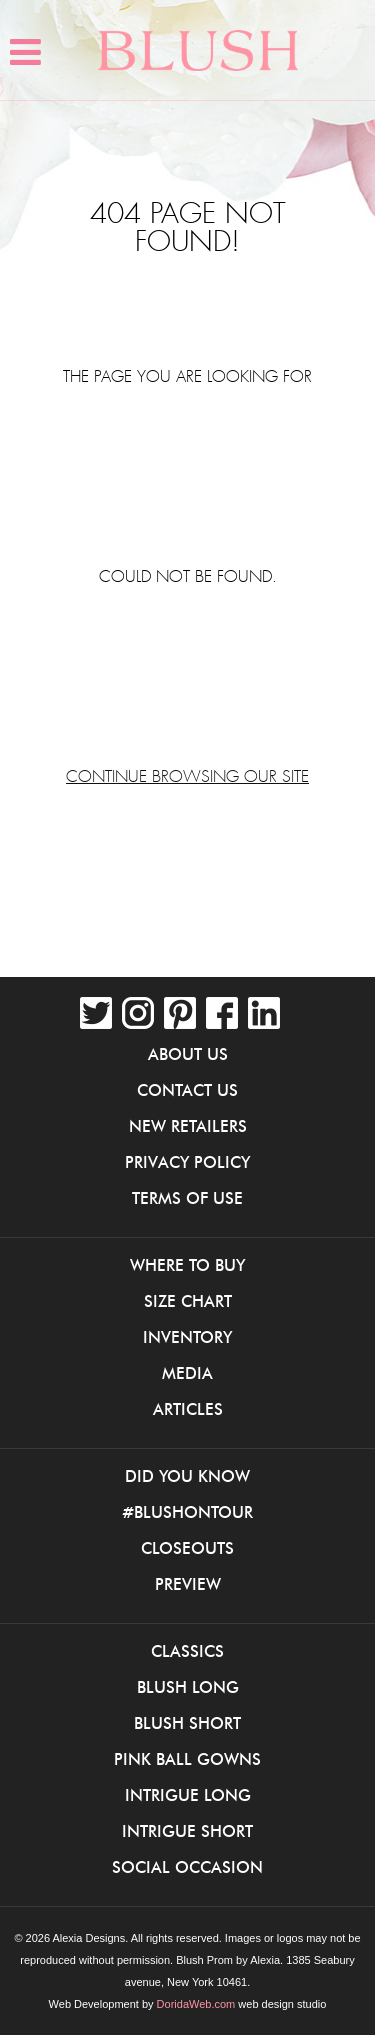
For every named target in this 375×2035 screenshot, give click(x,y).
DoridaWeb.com (196, 2004)
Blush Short (187, 1723)
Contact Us (187, 1090)
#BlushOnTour (187, 1512)
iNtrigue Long (188, 1795)
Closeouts (187, 1548)
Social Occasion (187, 1867)
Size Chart (188, 1301)
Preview (188, 1584)
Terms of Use (187, 1198)
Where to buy (187, 1265)
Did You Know (187, 1476)
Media (187, 1373)
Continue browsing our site (187, 777)
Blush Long (188, 1687)
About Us (188, 1054)
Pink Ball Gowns (187, 1759)
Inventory (187, 1337)
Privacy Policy (187, 1162)
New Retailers (188, 1126)
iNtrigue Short (187, 1831)
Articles (188, 1409)
